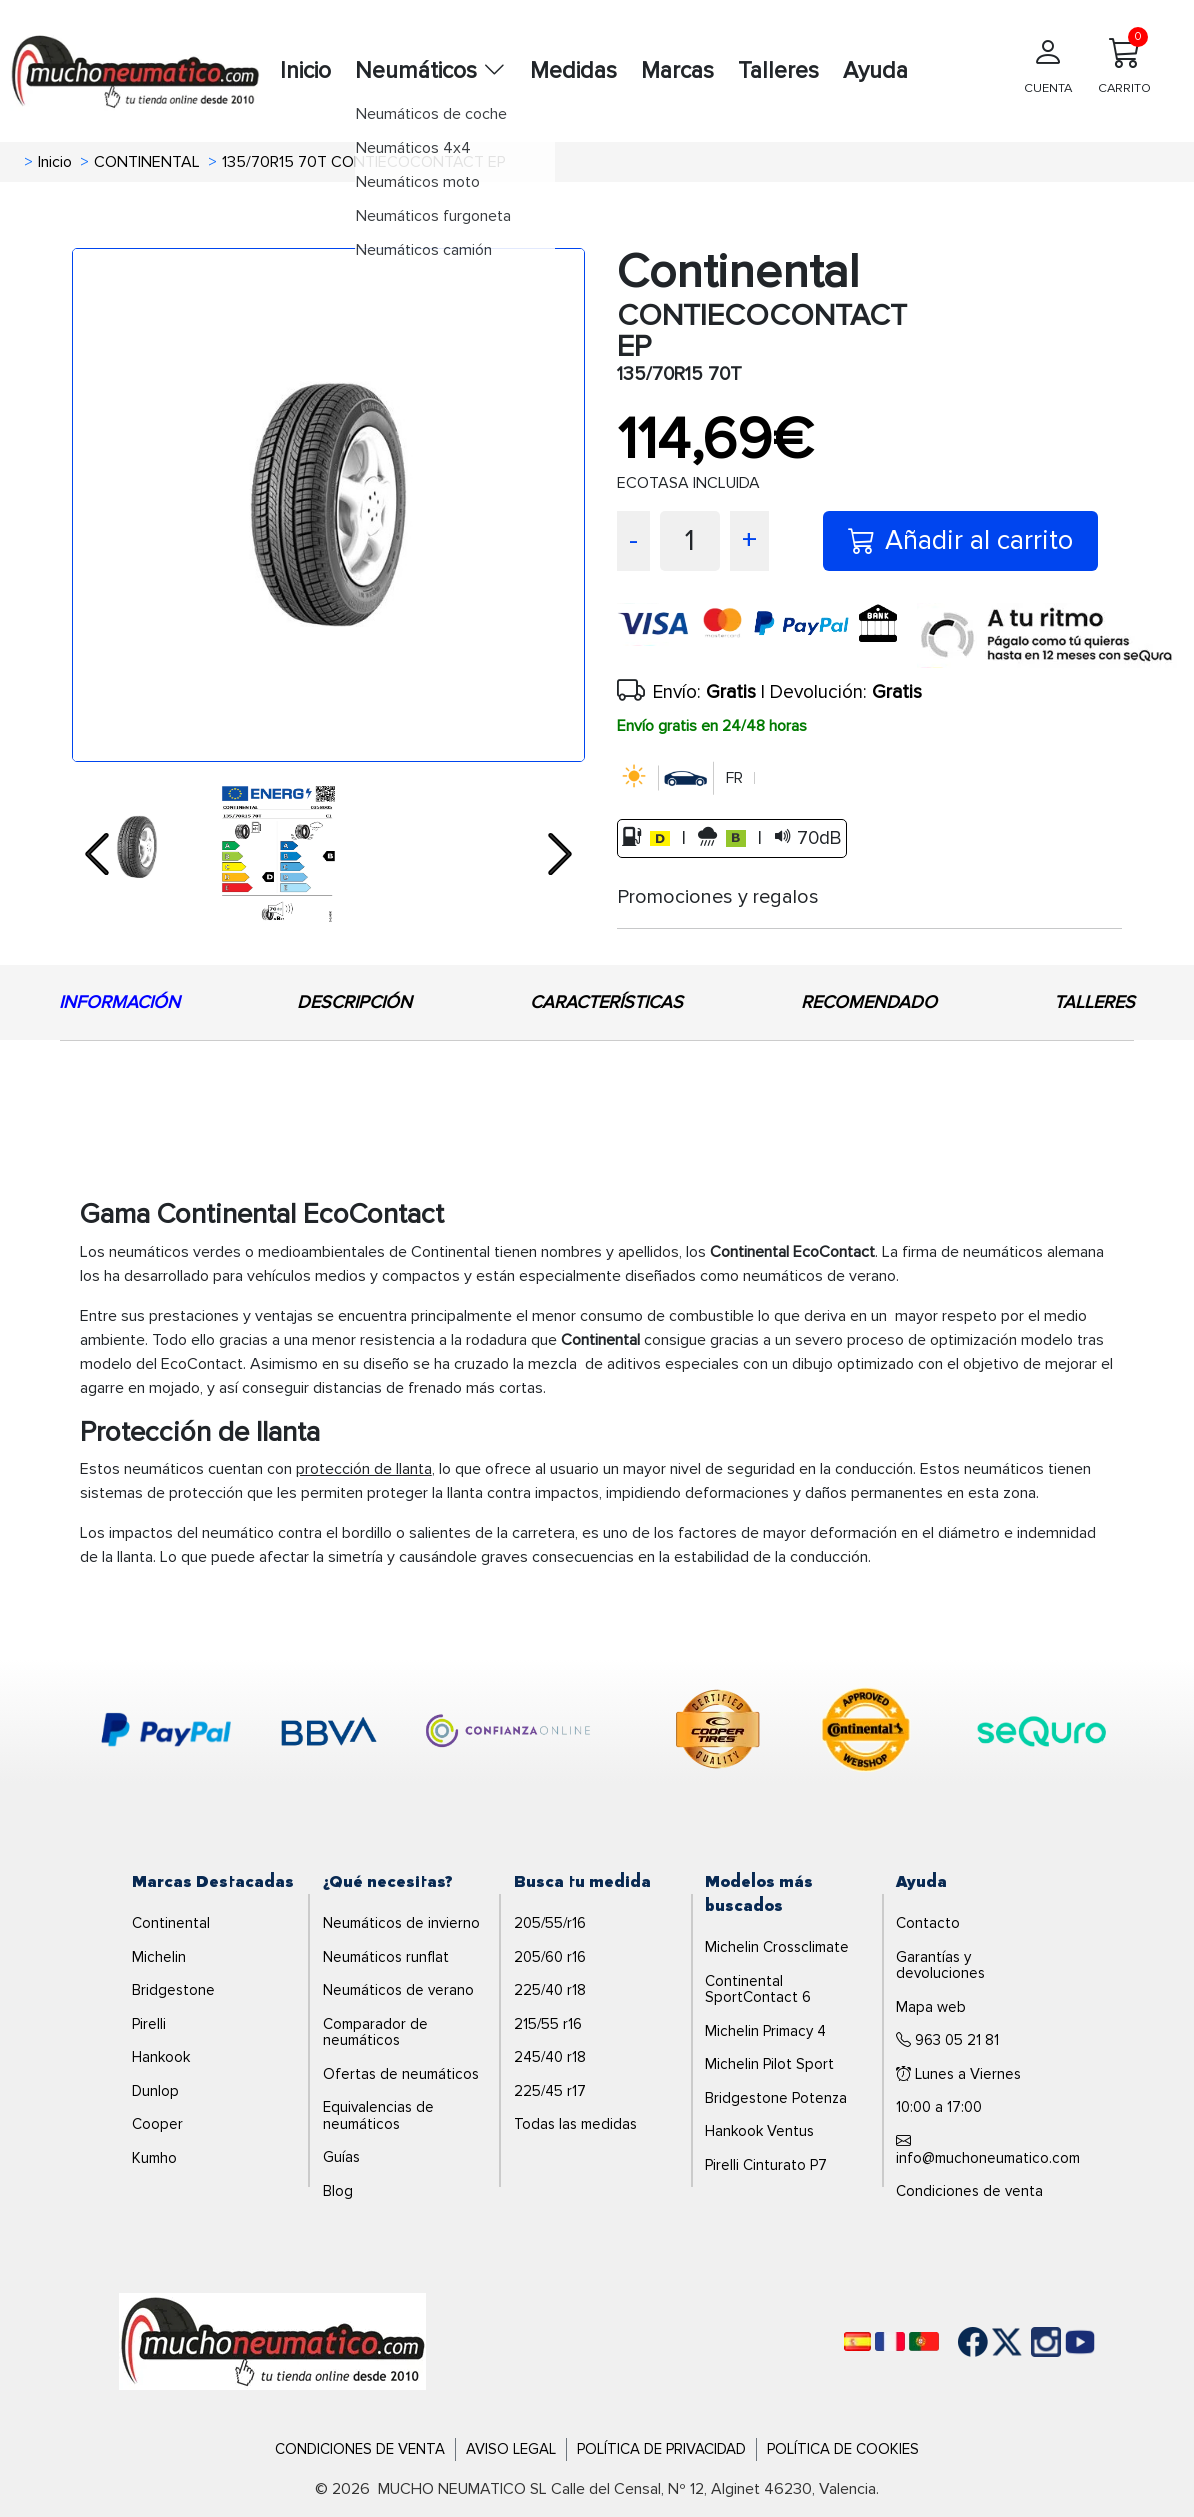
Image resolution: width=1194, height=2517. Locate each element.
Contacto (928, 1923)
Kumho (154, 2158)
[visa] (767, 635)
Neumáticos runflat (386, 1957)
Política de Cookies (843, 2449)
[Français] (890, 2341)
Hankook (161, 2057)
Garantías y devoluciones (940, 1965)
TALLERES (1094, 1002)
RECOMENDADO (869, 1002)
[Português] (924, 2341)
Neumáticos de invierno (401, 1923)
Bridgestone (173, 1990)
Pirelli (149, 2024)
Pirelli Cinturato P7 (766, 2165)
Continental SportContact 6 (758, 1989)
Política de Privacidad (661, 2449)
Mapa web (931, 2007)
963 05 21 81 (947, 2040)
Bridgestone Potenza (776, 2098)
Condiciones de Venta (360, 2449)
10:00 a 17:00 (939, 2107)
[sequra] (1047, 635)
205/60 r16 (550, 1957)
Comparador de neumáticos (375, 2032)
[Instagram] (1026, 2342)
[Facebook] (958, 2342)
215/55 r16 (548, 2024)
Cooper (157, 2124)
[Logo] (272, 2341)
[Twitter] (992, 2342)
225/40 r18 (550, 1990)
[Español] (857, 2341)
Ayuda (875, 71)
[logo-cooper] (718, 1733)
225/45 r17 (550, 2091)
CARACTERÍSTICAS (606, 1002)
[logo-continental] (866, 1733)
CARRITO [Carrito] (1124, 61)
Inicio (305, 71)
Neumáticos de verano (398, 1990)
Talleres (778, 71)
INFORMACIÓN (119, 1002)
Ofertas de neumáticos (401, 2074)
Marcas (677, 71)
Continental (171, 1923)
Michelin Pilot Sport (769, 2064)
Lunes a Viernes (958, 2074)
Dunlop (155, 2091)
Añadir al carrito (960, 540)
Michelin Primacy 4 (765, 2031)
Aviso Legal (511, 2449)
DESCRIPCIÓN (354, 1002)
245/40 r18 (550, 2057)
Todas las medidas (575, 2124)
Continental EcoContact (792, 1252)
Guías (341, 2157)
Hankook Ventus (759, 2131)
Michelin (159, 1957)
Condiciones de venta (969, 2191)
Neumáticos (430, 71)
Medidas (573, 71)
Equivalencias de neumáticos (378, 2115)
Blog (338, 2191)
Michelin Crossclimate (777, 1947)
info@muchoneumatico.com (988, 2149)
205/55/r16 (550, 1923)
